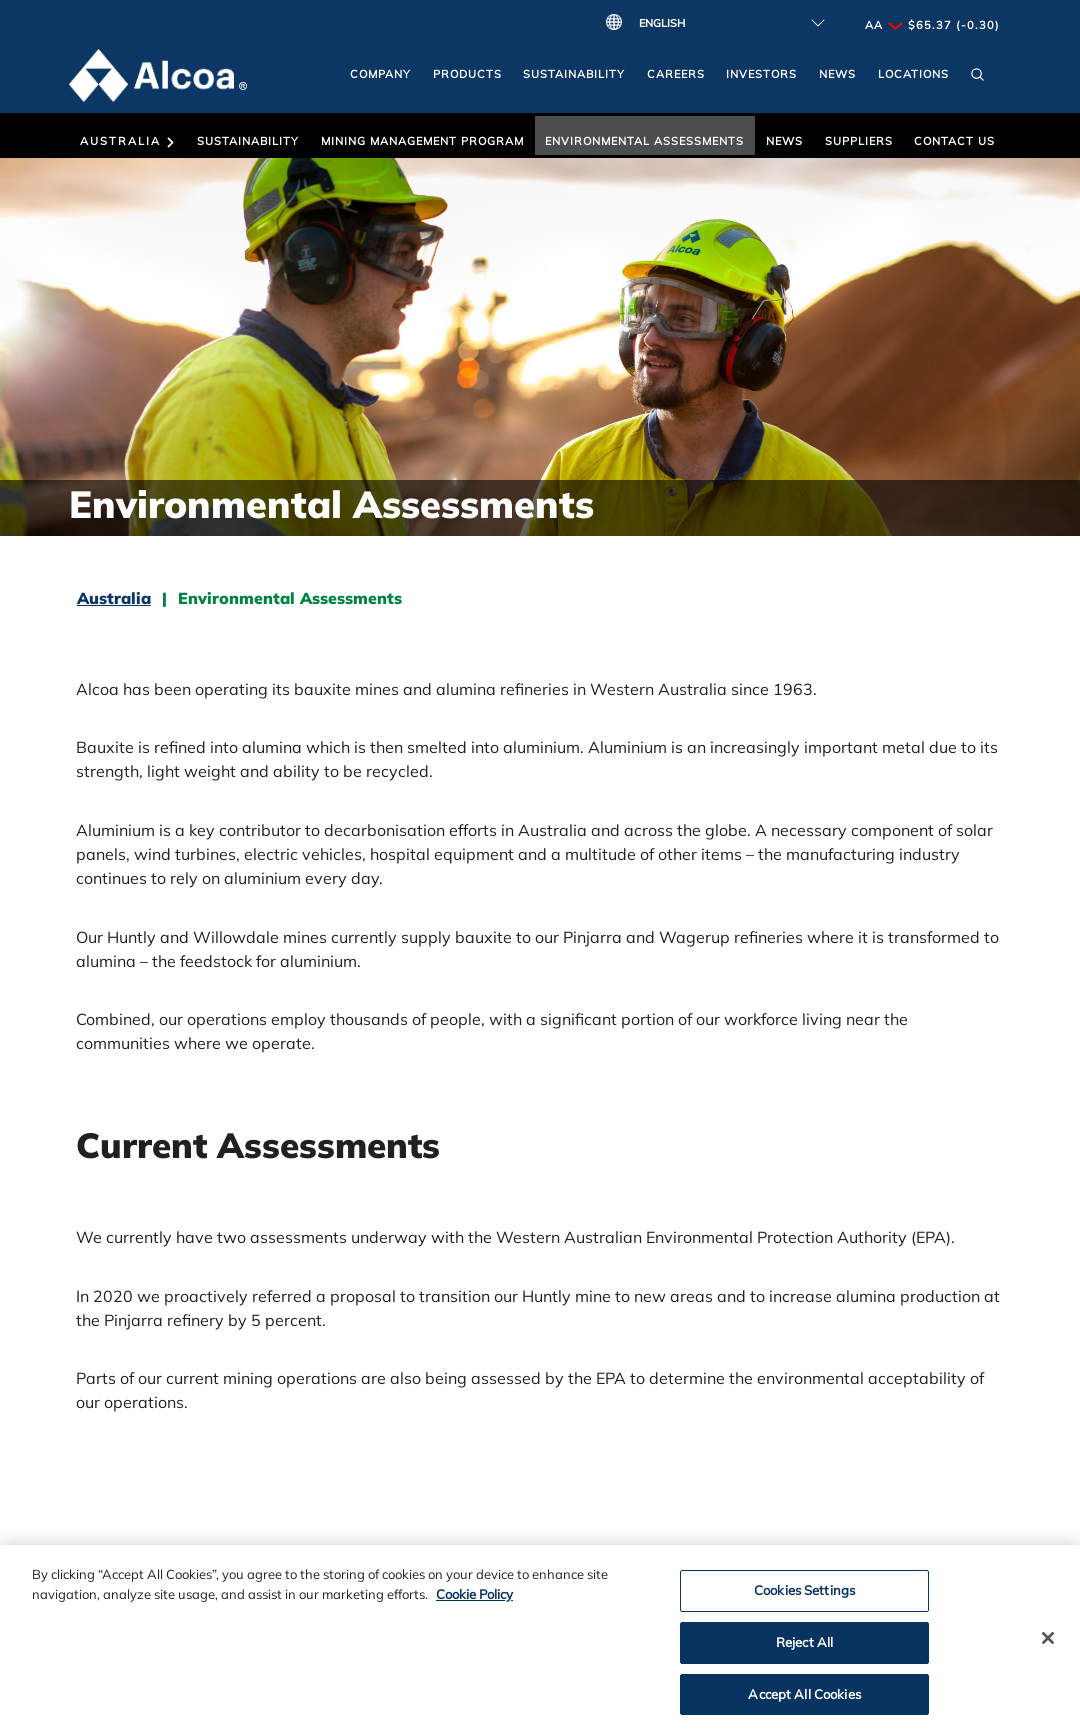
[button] (977, 79)
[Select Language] (727, 22)
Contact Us (954, 141)
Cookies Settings (804, 1596)
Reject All (804, 1647)
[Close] (1048, 1643)
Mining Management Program (422, 141)
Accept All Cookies (804, 1699)
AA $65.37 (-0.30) (932, 25)
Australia (128, 141)
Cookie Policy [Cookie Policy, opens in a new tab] (474, 1599)
